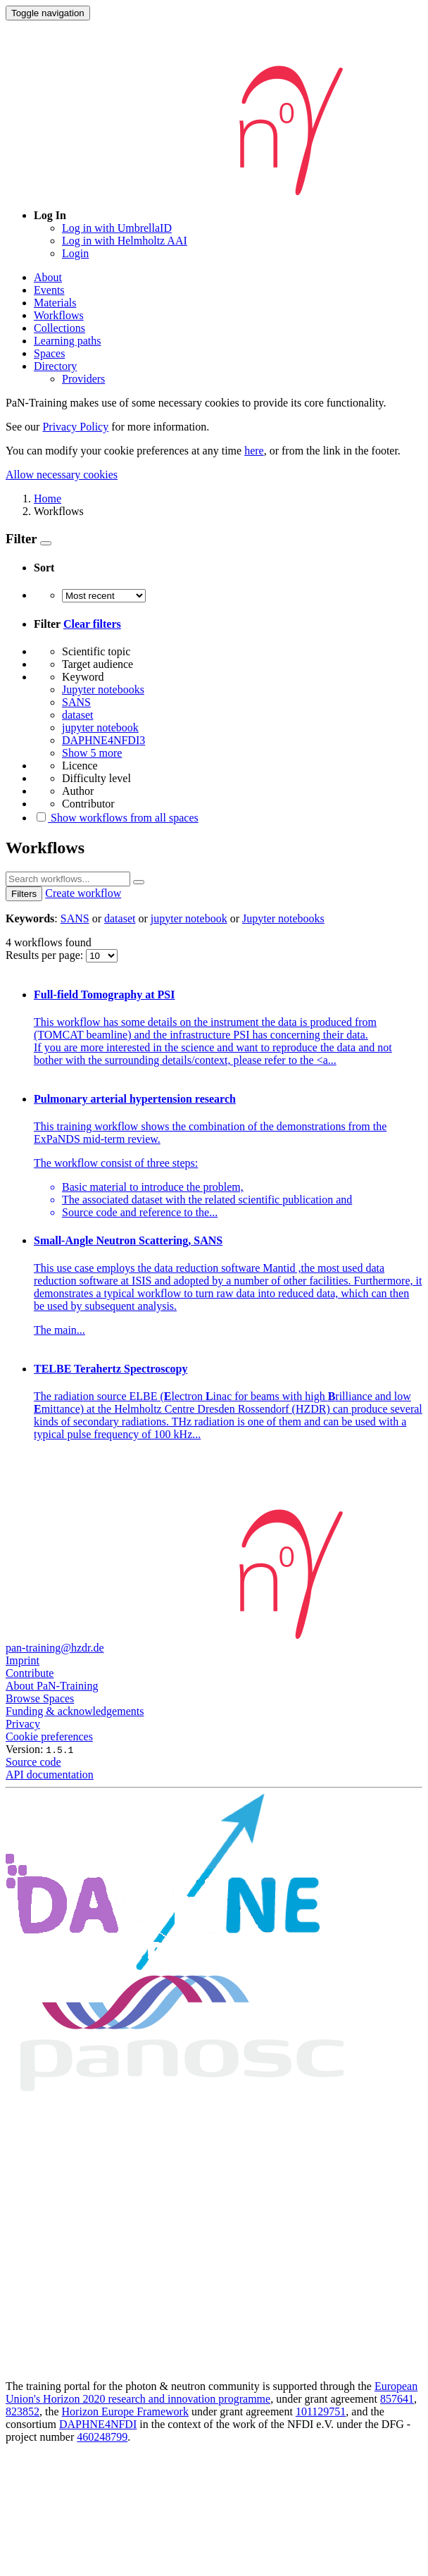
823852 (22, 2411)
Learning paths (67, 341)
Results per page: (46, 955)
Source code (33, 1762)
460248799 (102, 2437)
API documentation (50, 1775)
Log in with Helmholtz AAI (124, 241)
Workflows (59, 315)
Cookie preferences (49, 1736)
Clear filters (92, 624)
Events (49, 290)
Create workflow (83, 893)
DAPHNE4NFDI (98, 2424)
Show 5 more (92, 753)
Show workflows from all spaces (116, 818)
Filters (24, 893)
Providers (83, 379)
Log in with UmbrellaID (117, 228)
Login (75, 253)
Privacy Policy (75, 427)
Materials (55, 303)
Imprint (22, 1660)
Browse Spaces (40, 1698)
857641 (397, 2399)
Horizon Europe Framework (125, 2411)
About (48, 277)
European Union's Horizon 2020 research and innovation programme (211, 2392)
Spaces (49, 353)
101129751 (321, 2411)
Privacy (23, 1724)
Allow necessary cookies (62, 475)
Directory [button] (55, 366)
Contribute (30, 1673)
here (254, 451)
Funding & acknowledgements (75, 1711)
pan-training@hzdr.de (55, 1648)
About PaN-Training (52, 1686)
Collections (59, 328)
